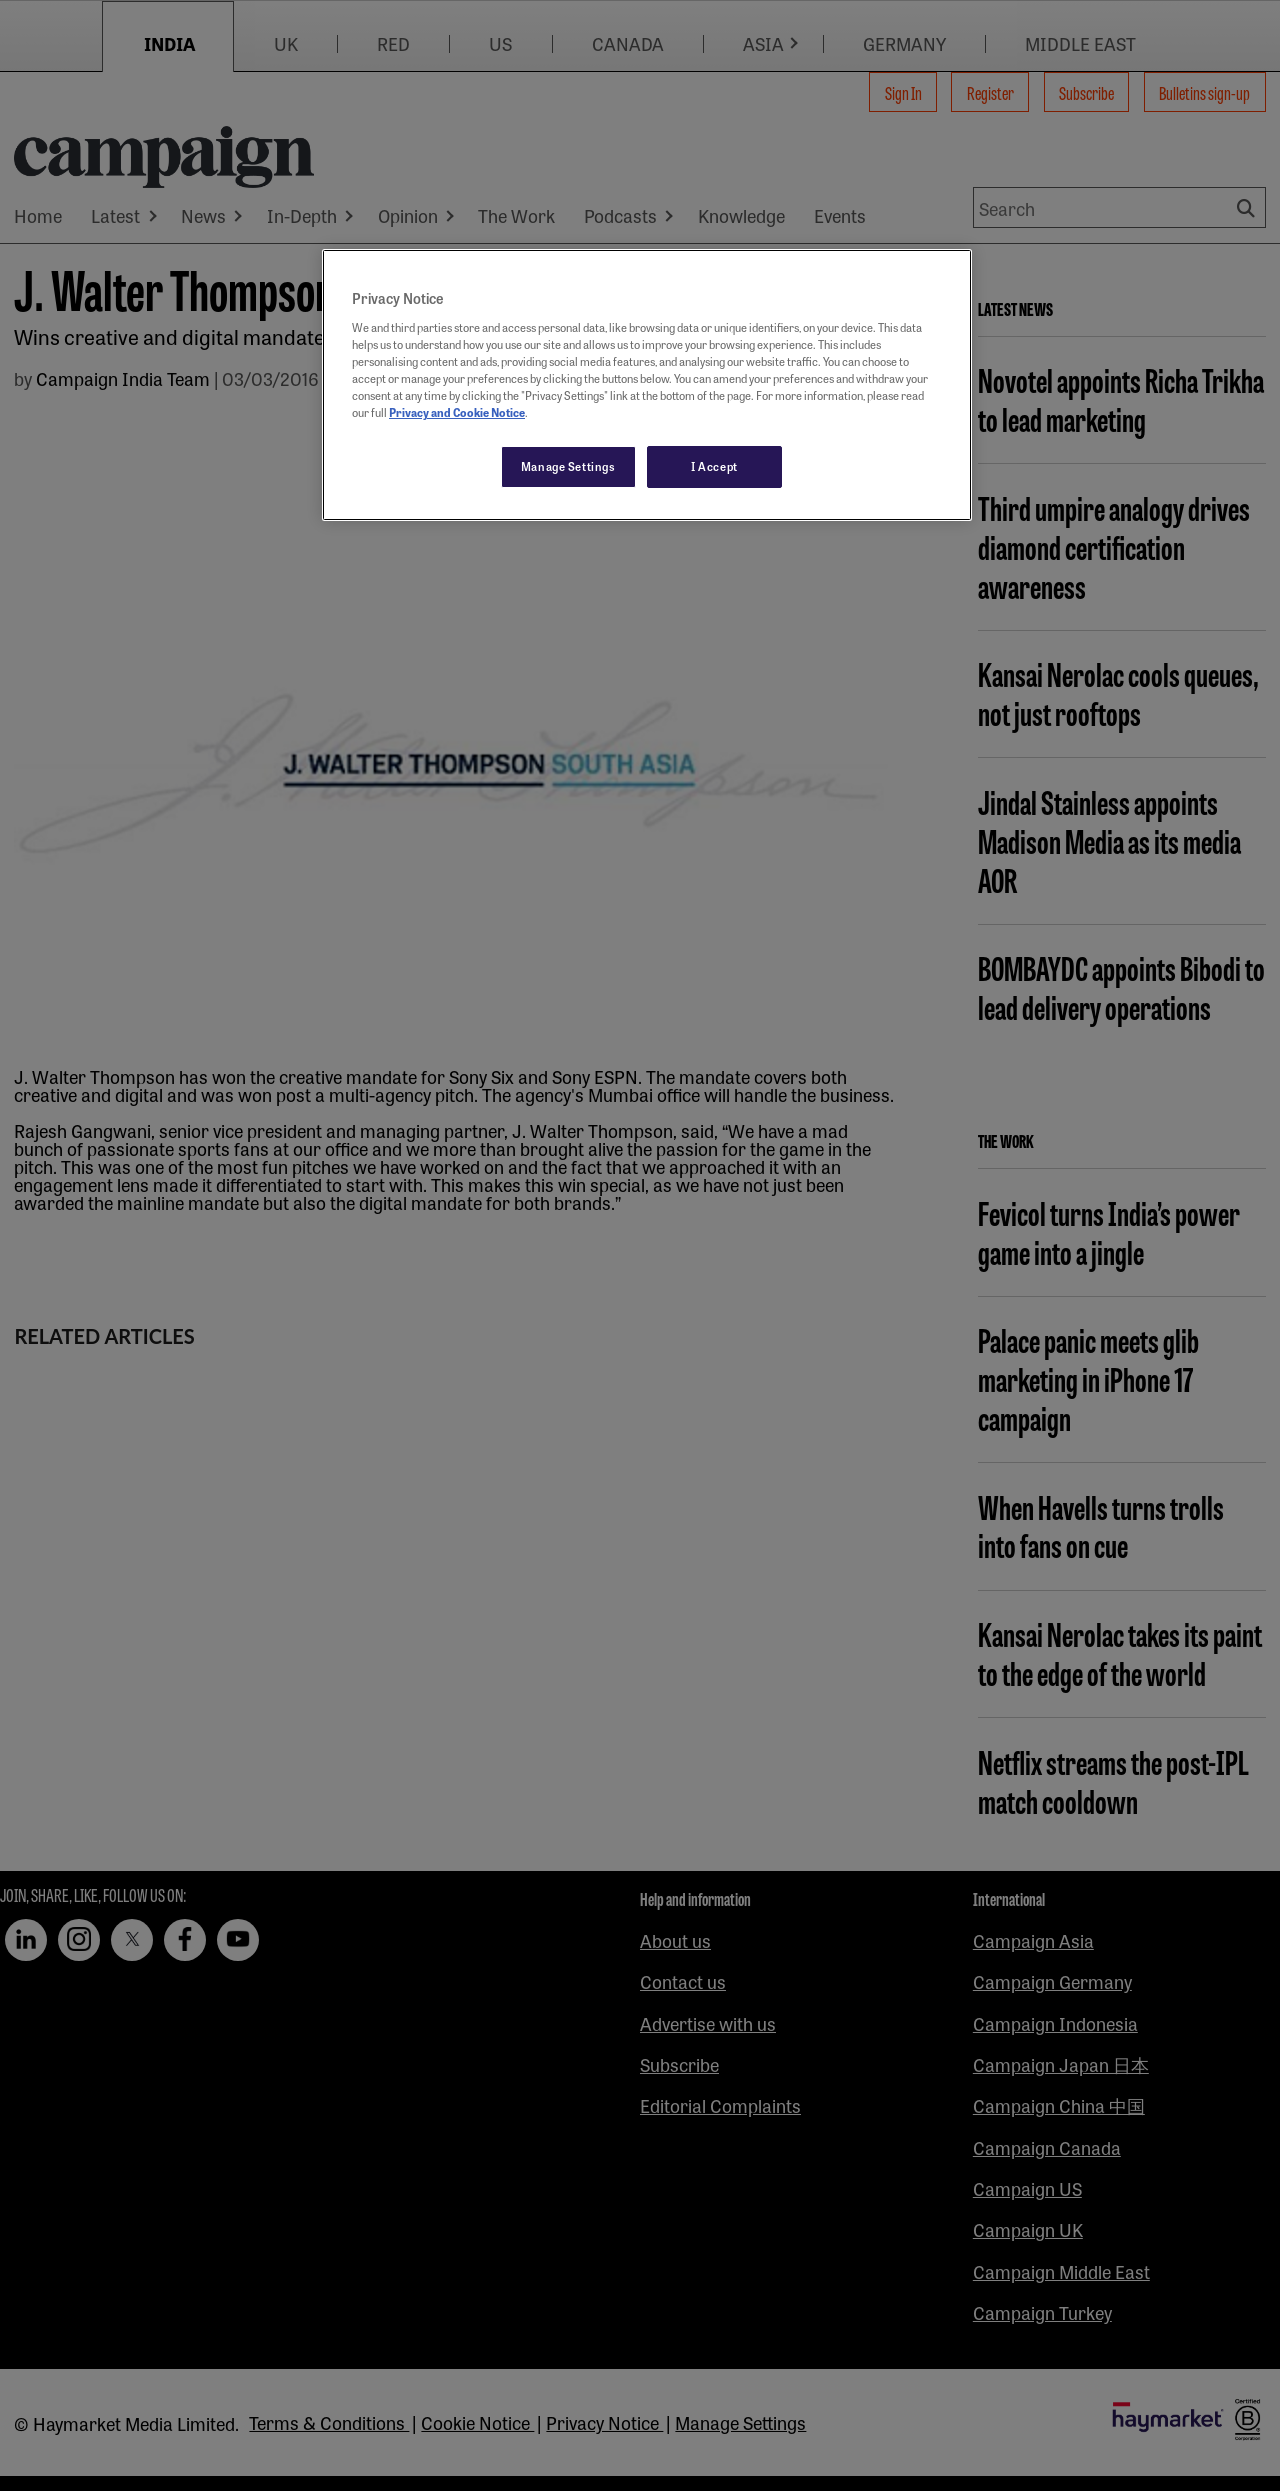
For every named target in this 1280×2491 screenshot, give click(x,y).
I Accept (714, 466)
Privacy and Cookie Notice (457, 412)
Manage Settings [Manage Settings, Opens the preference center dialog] (568, 466)
